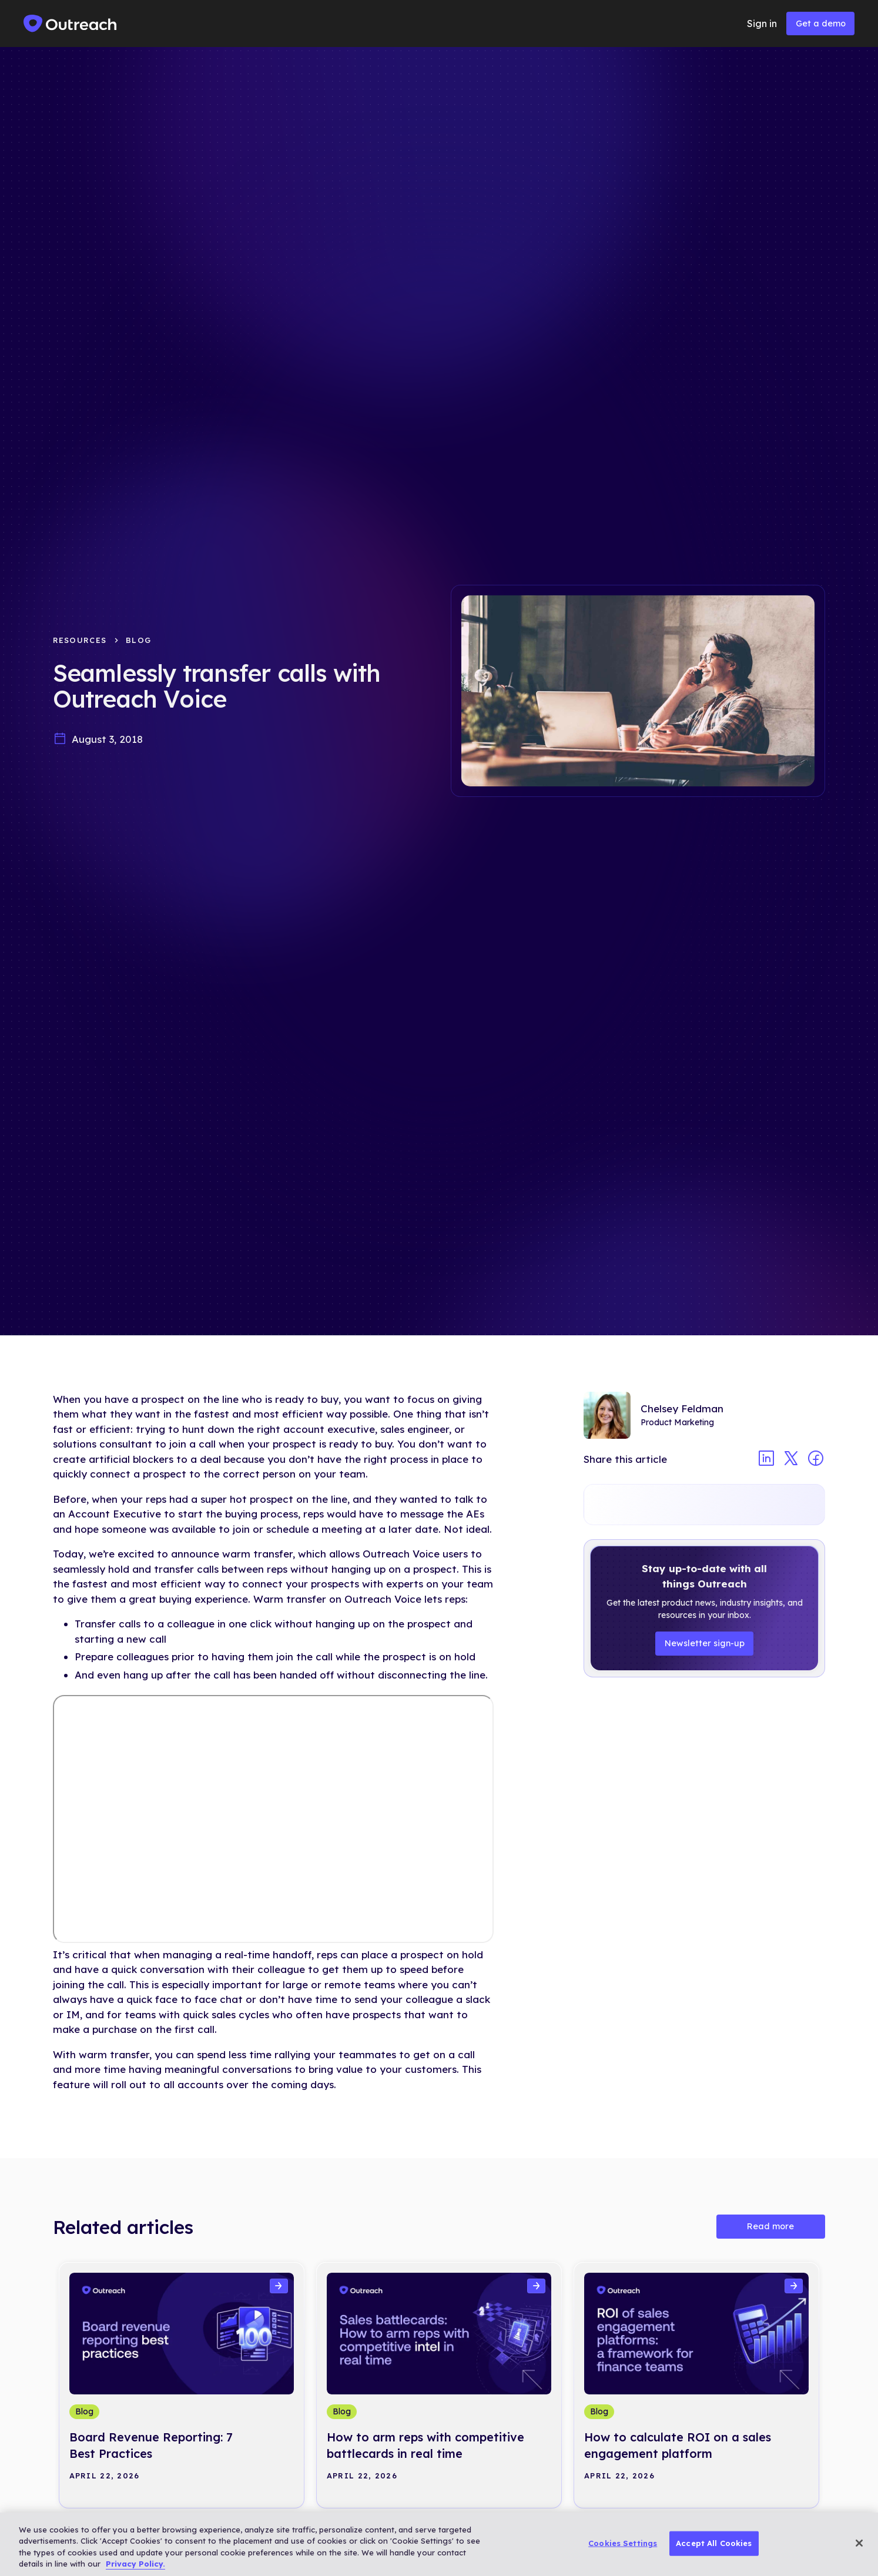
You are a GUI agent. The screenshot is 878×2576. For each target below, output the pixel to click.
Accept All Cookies (714, 2543)
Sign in (762, 23)
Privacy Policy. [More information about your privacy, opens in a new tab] (135, 2563)
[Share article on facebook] (815, 1459)
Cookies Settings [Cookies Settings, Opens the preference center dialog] (622, 2543)
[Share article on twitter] (791, 1459)
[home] (71, 23)
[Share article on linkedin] (766, 1459)
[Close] (859, 2543)
